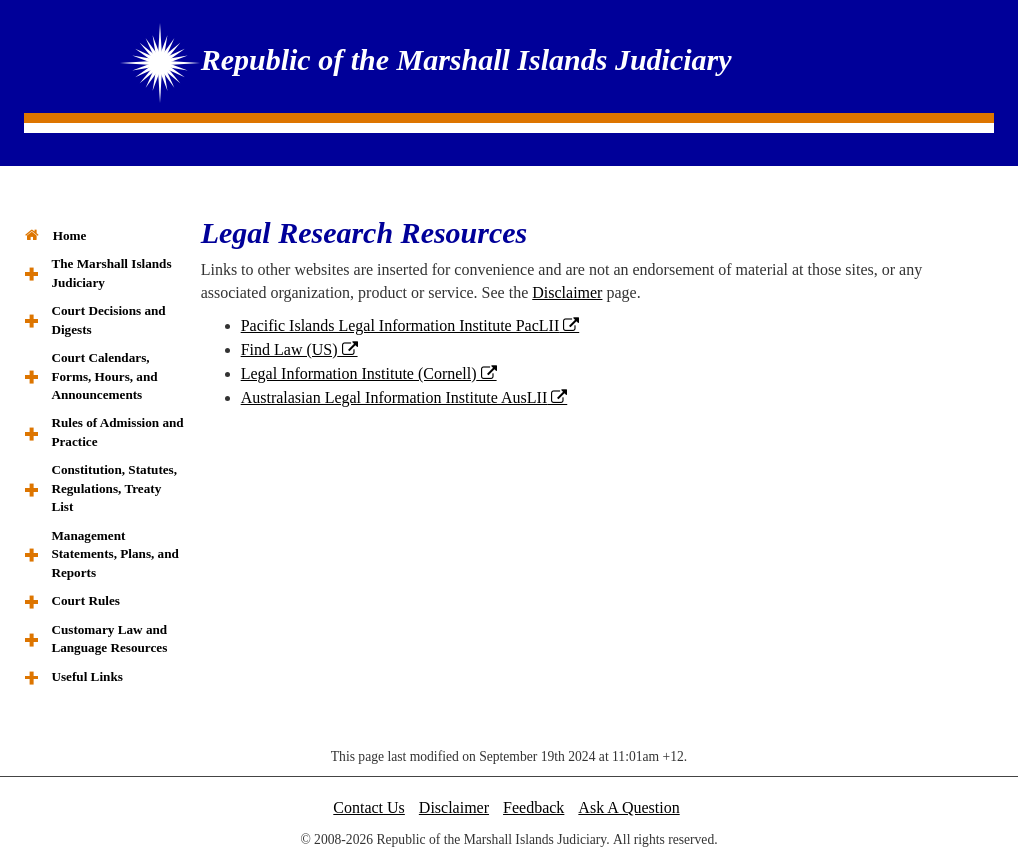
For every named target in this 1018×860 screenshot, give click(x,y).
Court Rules (85, 600)
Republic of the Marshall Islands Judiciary (466, 59)
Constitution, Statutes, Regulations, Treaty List (114, 488)
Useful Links (86, 676)
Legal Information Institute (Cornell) (359, 373)
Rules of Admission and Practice (117, 431)
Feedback (533, 807)
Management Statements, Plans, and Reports (115, 554)
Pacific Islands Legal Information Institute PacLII (400, 325)
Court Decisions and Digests (108, 319)
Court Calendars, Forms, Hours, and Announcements (104, 376)
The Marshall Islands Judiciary (111, 272)
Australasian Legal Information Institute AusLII (394, 397)
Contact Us (369, 807)
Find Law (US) (289, 349)
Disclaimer (567, 292)
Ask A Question (628, 807)
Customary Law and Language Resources (109, 638)
